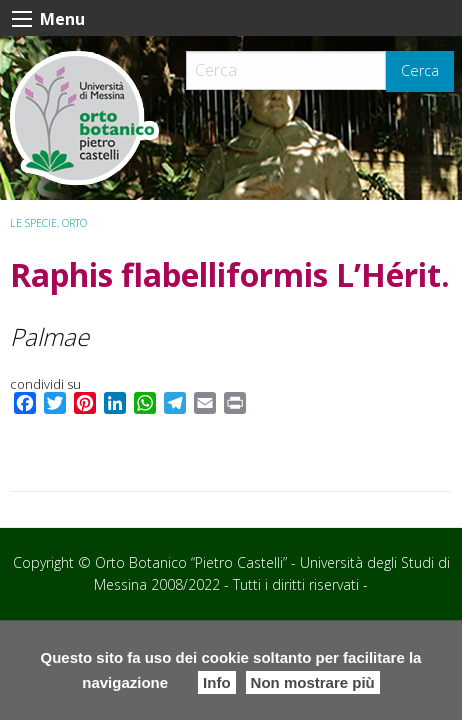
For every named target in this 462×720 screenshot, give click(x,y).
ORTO (74, 223)
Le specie (33, 223)
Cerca (420, 70)
